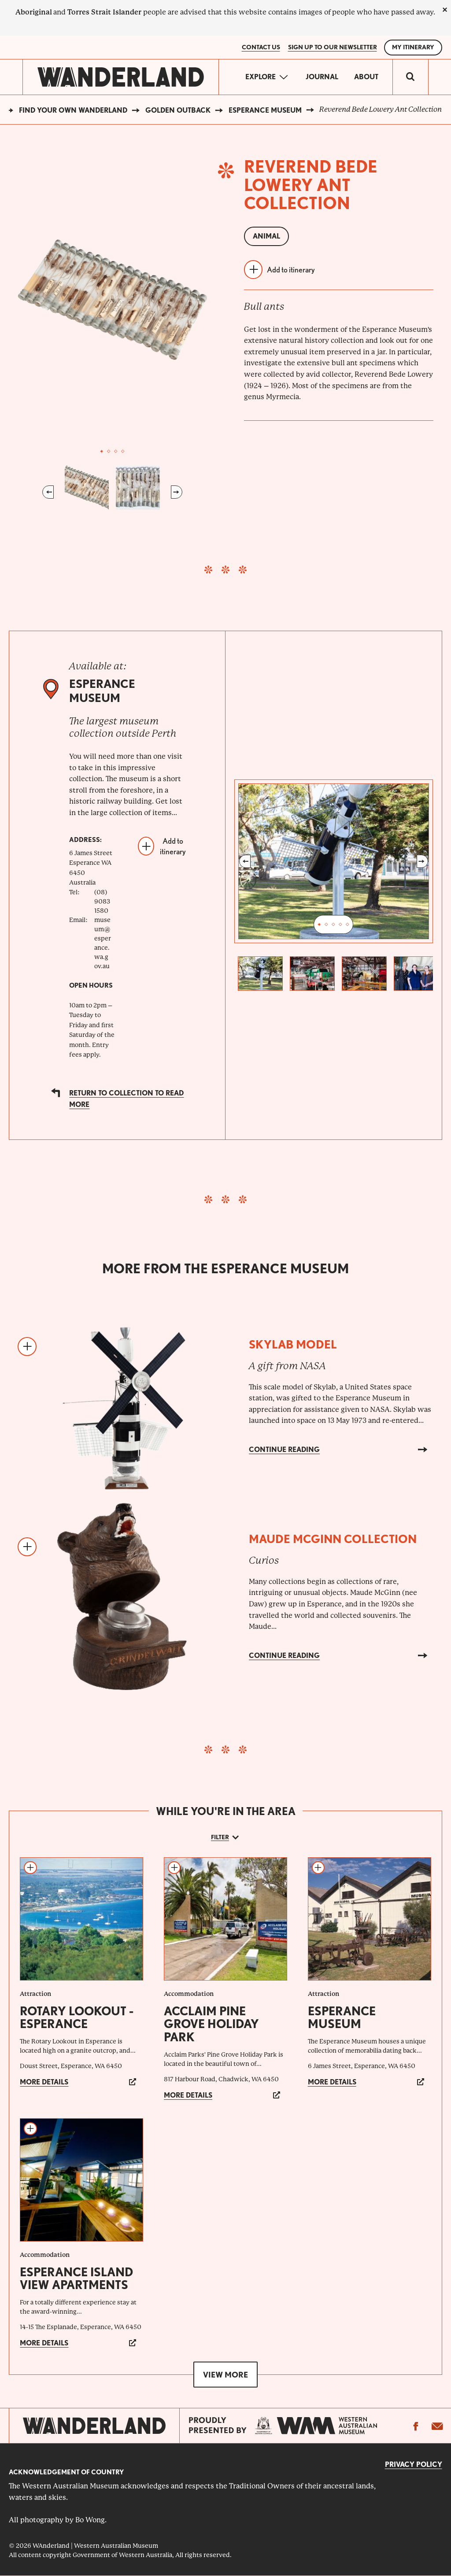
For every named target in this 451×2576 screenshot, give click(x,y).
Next (176, 492)
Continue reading (284, 1449)
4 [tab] (123, 451)
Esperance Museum (265, 110)
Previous (48, 492)
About (366, 77)
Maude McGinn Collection (333, 1539)
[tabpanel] (112, 299)
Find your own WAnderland (73, 110)
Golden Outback (178, 110)
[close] (445, 9)
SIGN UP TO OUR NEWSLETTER (332, 47)
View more (225, 2374)
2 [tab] (109, 451)
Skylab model (293, 1344)
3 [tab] (116, 451)
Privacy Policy (413, 2464)
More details (44, 2082)
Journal (322, 77)
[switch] (410, 77)
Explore (260, 77)
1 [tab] (102, 451)
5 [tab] (347, 924)
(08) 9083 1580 (102, 901)
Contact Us (261, 47)
